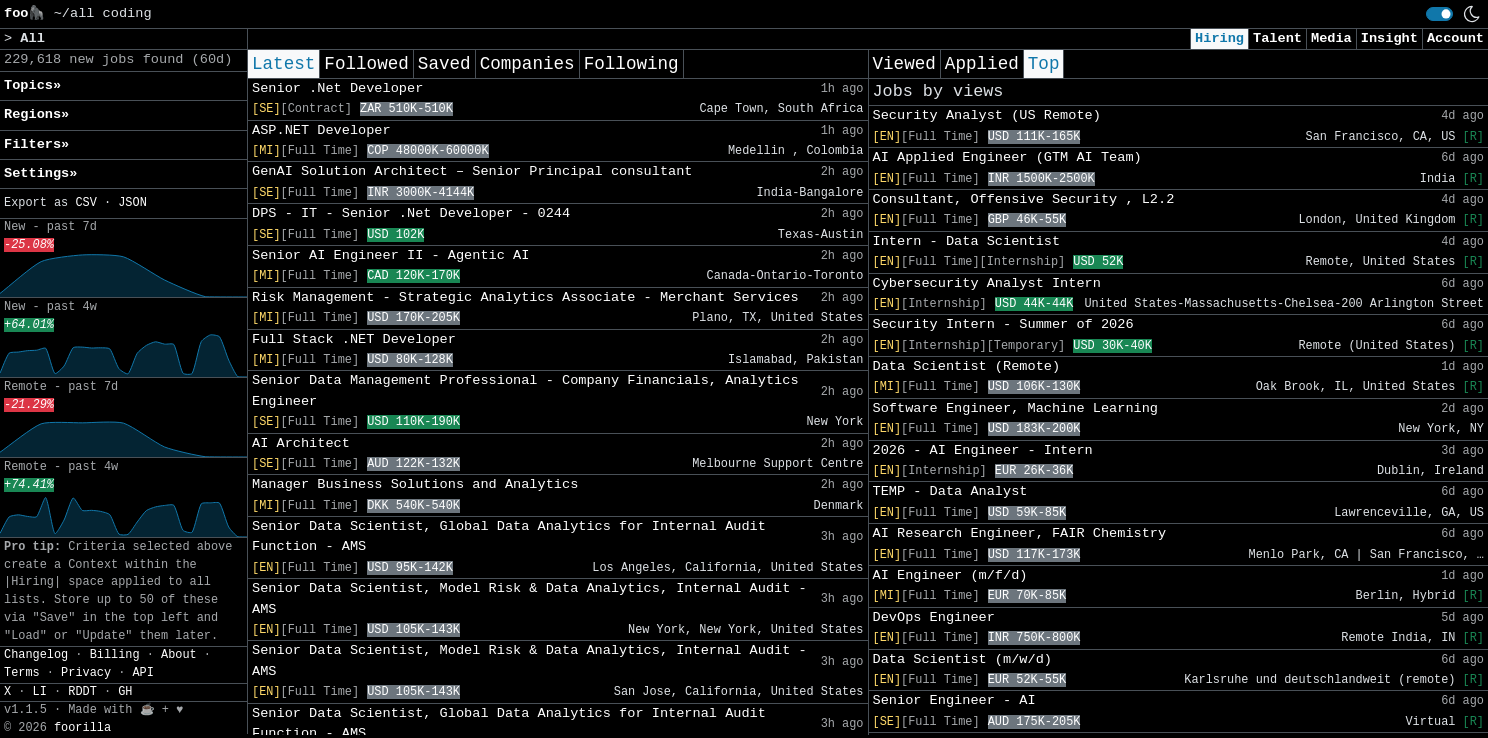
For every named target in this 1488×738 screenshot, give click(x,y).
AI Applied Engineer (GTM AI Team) (1007, 157)
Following (631, 64)
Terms (22, 673)
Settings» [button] (40, 173)
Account (1455, 38)
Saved (444, 64)
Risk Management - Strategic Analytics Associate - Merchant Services (525, 297)
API (142, 673)
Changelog (36, 655)
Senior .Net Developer (337, 88)
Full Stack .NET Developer (354, 339)
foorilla (82, 728)
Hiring (1219, 38)
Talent (1277, 38)
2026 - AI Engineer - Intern (983, 450)
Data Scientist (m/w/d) (962, 659)
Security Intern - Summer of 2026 (1003, 324)
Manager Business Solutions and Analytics (415, 484)
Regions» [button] (36, 114)
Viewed (904, 64)
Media (1331, 38)
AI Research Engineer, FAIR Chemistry (1020, 533)
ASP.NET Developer (321, 130)
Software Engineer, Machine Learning (1016, 408)
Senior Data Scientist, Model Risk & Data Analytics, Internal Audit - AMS (529, 598)
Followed (366, 64)
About (179, 655)
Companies (527, 64)
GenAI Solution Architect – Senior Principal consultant (472, 171)
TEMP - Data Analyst (950, 491)
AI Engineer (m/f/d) (950, 575)
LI (40, 692)
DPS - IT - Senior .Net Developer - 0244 (411, 213)
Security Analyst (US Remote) (987, 115)
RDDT (82, 692)
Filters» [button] (36, 144)
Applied (982, 64)
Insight (1389, 38)
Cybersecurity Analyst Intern (987, 283)
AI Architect (301, 443)
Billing (115, 655)
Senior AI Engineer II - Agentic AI (390, 255)
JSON (132, 203)
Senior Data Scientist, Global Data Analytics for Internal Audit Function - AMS (509, 536)
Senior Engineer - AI (954, 700)
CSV (85, 203)
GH (125, 692)
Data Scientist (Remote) (967, 366)
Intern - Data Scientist (967, 241)
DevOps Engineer (934, 617)
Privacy (86, 673)
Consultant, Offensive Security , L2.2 (1024, 199)
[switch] (1439, 14)
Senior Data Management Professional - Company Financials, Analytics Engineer (525, 390)
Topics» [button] (32, 85)
